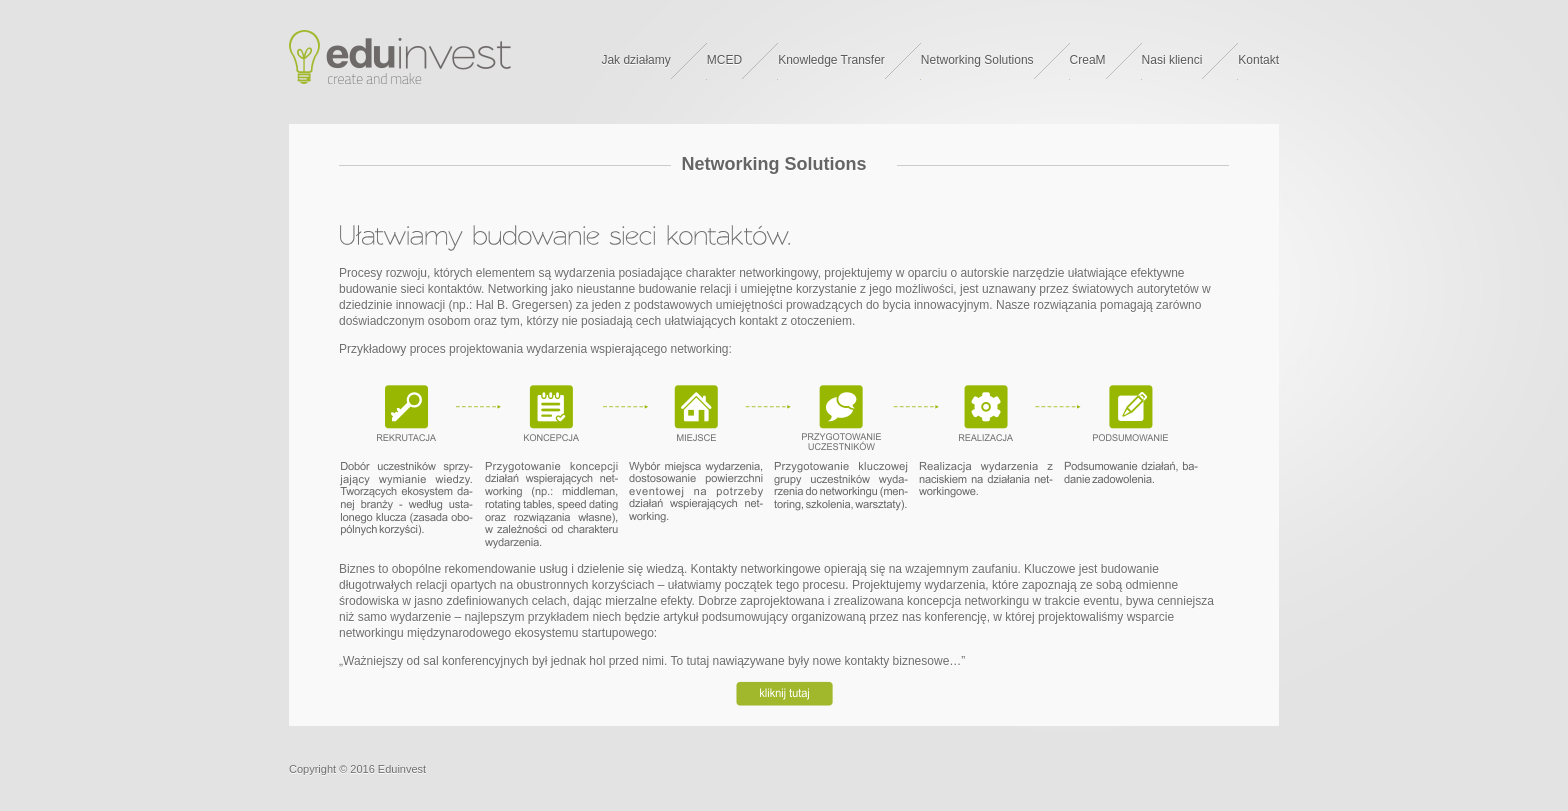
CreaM (1088, 60)
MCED (724, 60)
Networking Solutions (977, 60)
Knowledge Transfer (831, 60)
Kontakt (1258, 60)
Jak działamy (635, 60)
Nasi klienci (1172, 60)
